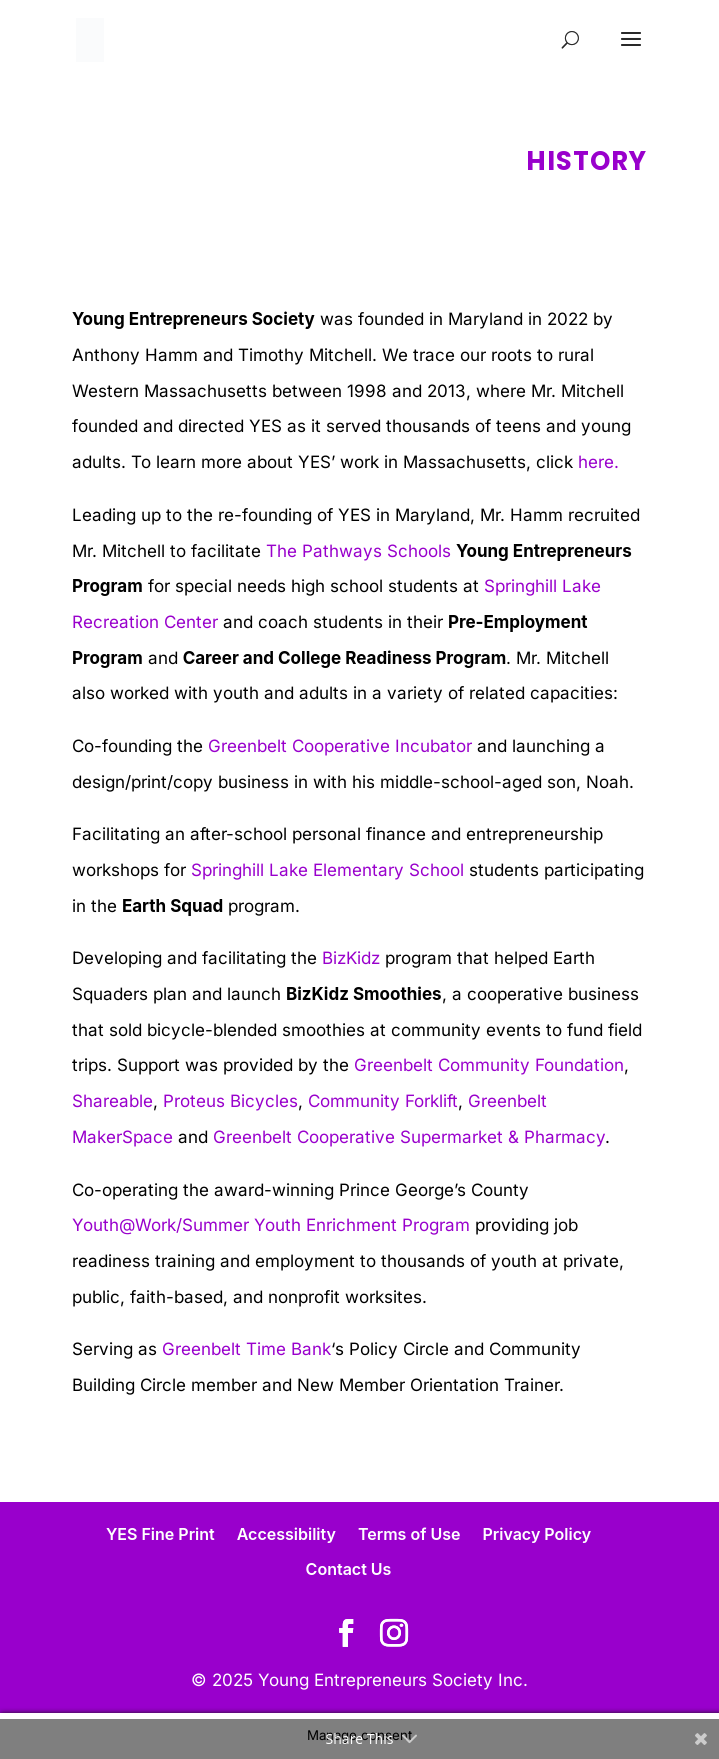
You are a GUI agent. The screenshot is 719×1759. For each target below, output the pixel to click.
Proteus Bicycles (230, 1101)
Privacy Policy (536, 1534)
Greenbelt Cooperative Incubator (340, 746)
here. (598, 462)
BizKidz (351, 958)
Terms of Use (409, 1534)
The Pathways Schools (361, 551)
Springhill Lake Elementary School (327, 870)
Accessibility (286, 1534)
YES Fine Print (160, 1534)
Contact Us (349, 1569)
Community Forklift (383, 1101)
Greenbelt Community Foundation (489, 1065)
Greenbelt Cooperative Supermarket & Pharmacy (409, 1137)
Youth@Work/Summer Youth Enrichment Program (271, 1225)
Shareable (112, 1101)
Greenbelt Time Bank (246, 1349)
